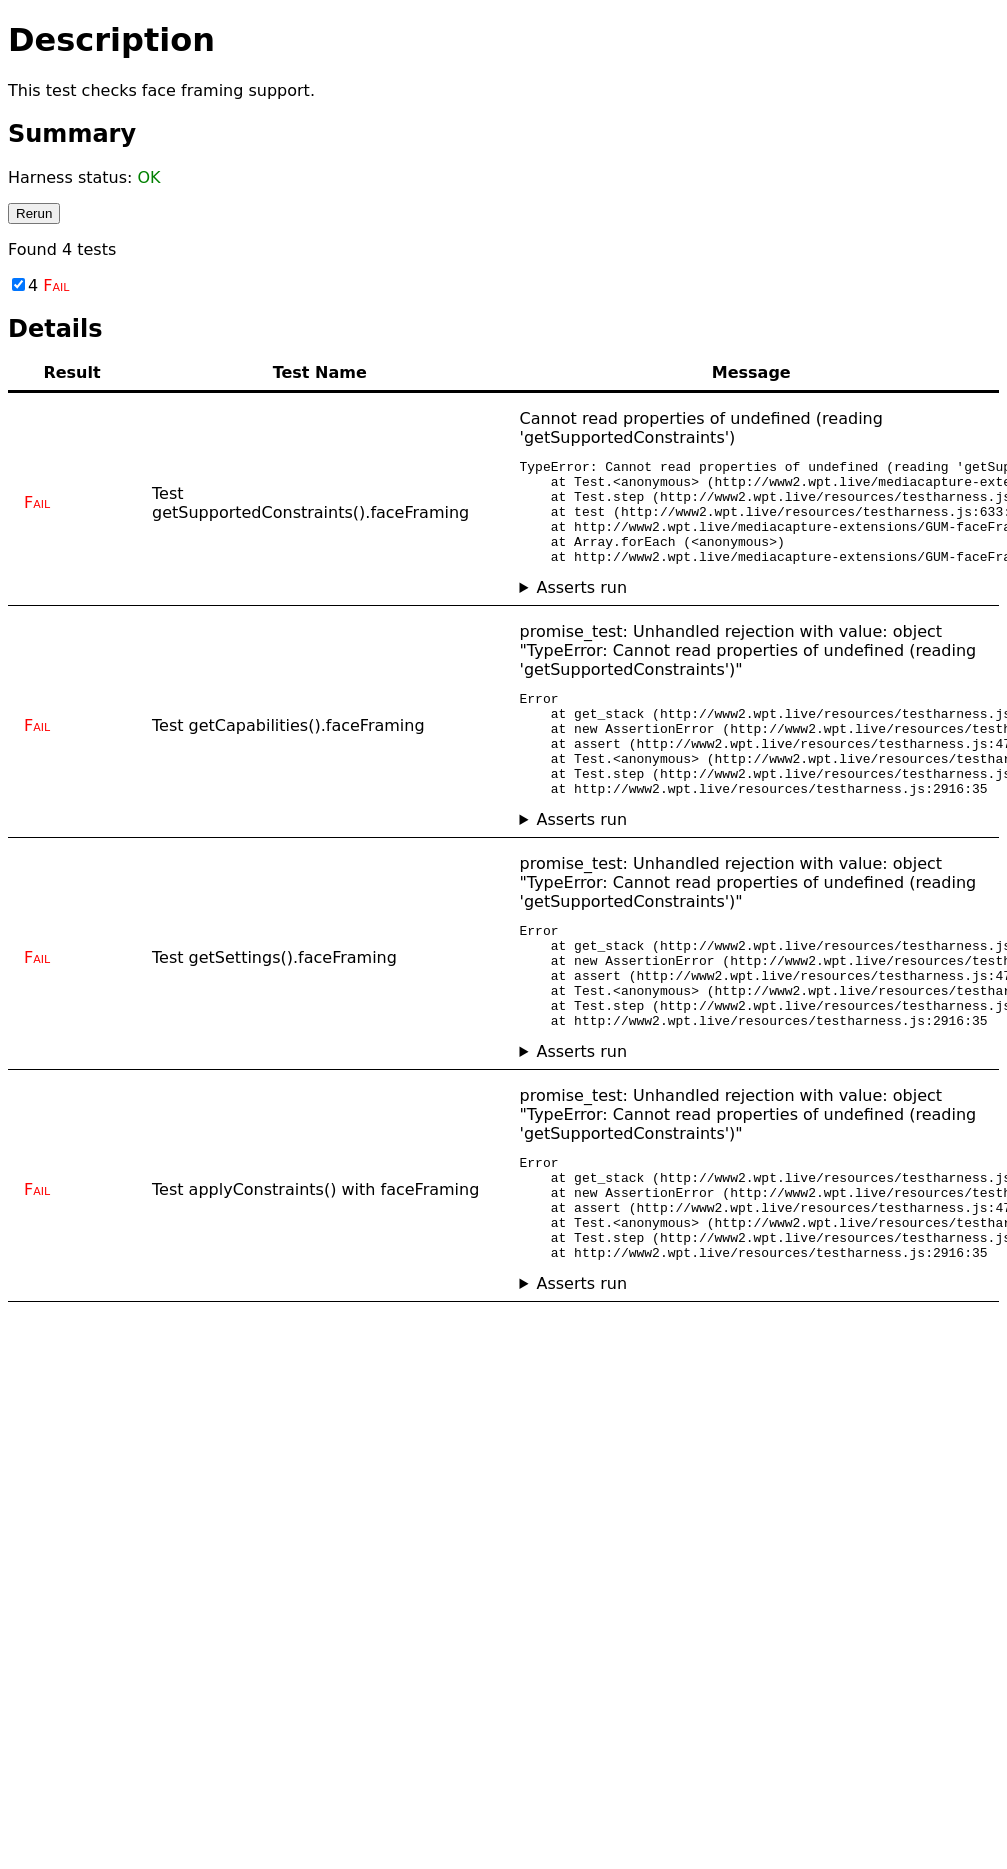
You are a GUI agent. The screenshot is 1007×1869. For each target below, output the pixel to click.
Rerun (34, 213)
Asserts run (581, 608)
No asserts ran (752, 608)
